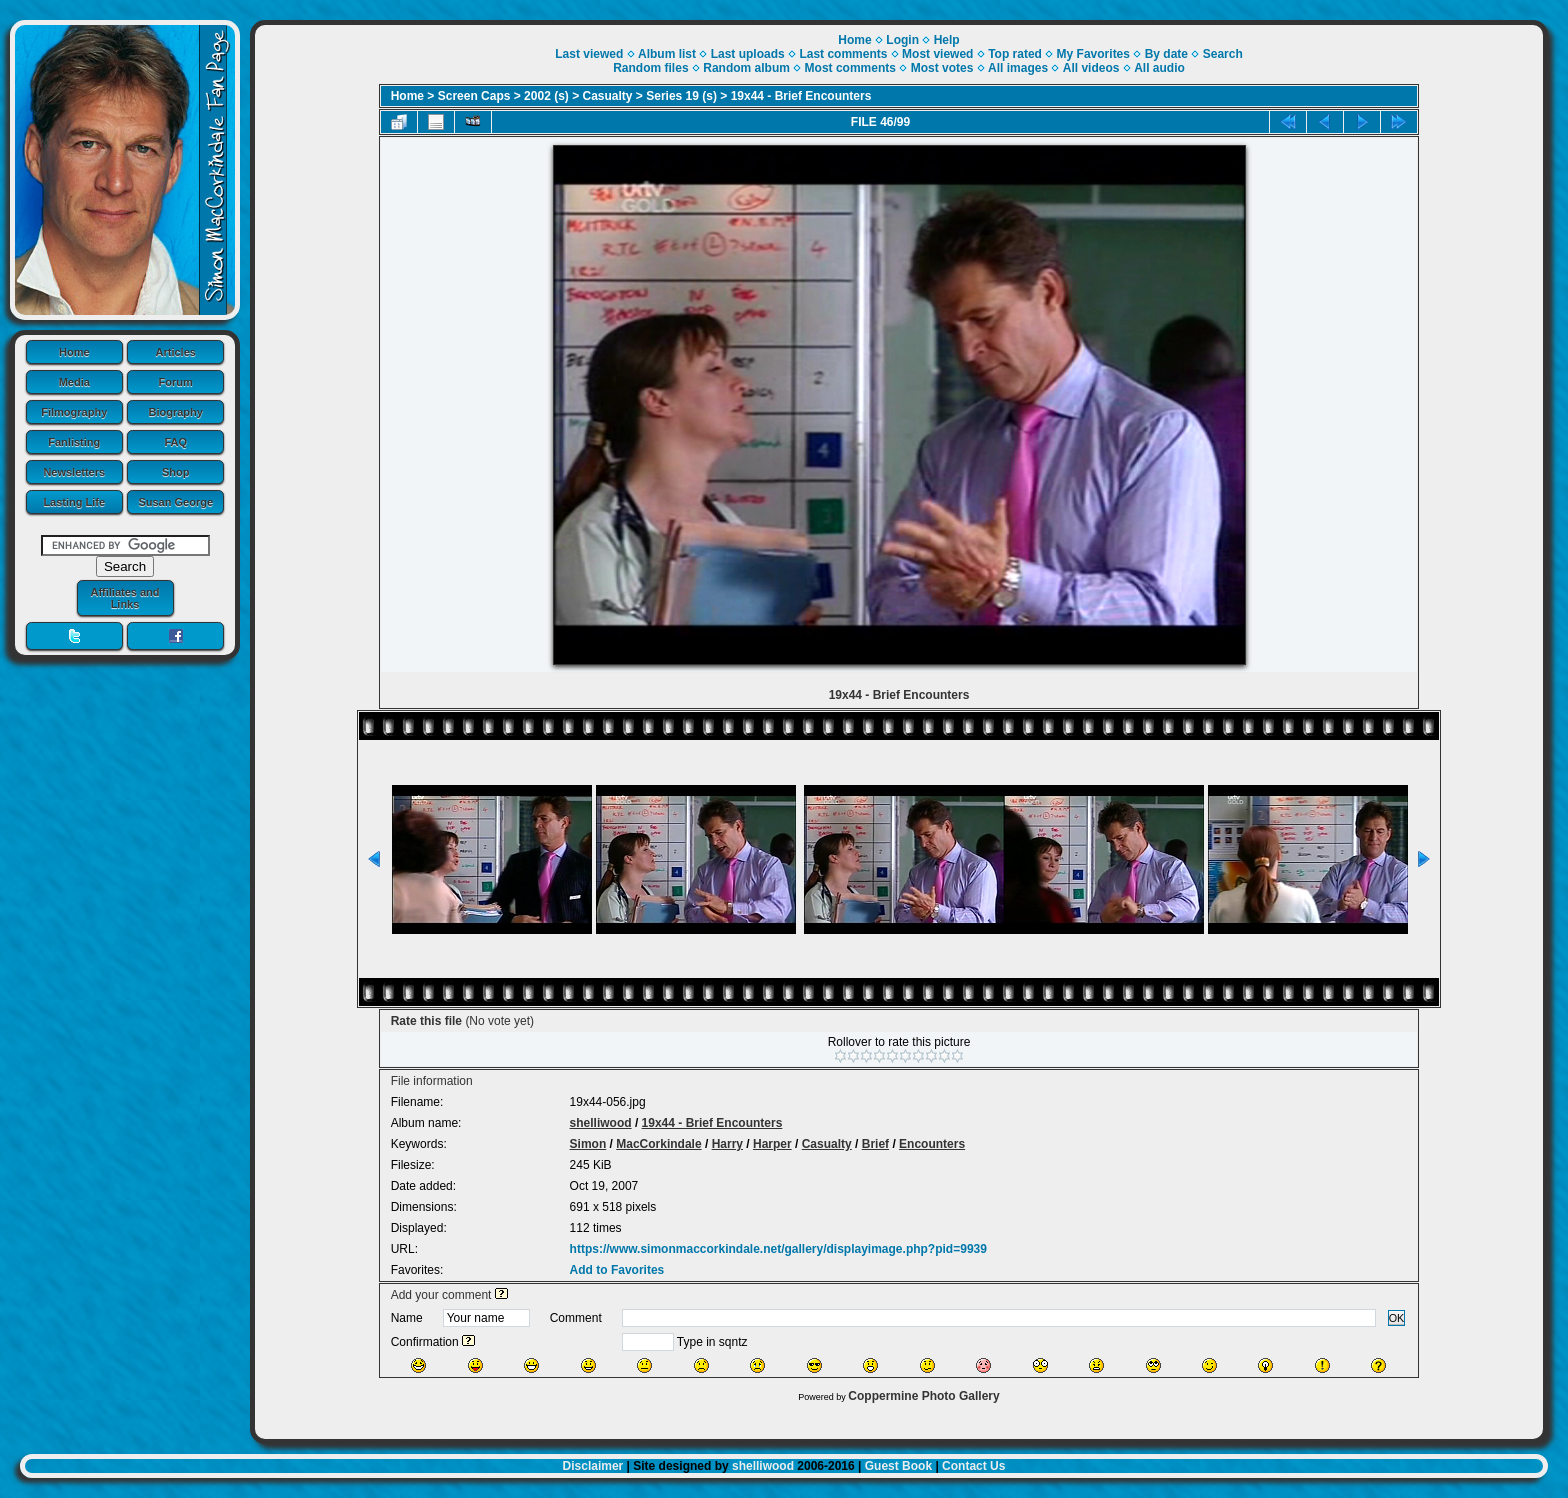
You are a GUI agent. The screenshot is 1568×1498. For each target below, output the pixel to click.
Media (74, 382)
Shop (176, 472)
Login (902, 40)
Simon (588, 1144)
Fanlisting (74, 442)
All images (1018, 68)
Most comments (850, 68)
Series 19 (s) (681, 96)
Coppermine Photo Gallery (923, 1396)
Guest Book (898, 1466)
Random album (746, 68)
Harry (727, 1144)
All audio (1159, 68)
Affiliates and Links (124, 598)
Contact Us (973, 1466)
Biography (176, 412)
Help (947, 40)
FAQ (175, 442)
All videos (1091, 68)
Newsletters (74, 472)
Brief (875, 1144)
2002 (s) (546, 96)
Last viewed (589, 54)
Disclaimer (593, 1466)
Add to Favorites (617, 1270)
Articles (176, 352)
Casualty (608, 96)
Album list (667, 54)
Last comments (843, 54)
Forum (176, 382)
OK (1397, 1318)
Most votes (942, 68)
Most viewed (937, 54)
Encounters (932, 1144)
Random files (650, 68)
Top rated (1015, 54)
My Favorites (1093, 54)
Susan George (175, 502)
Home (74, 352)
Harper (772, 1144)
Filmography (74, 412)
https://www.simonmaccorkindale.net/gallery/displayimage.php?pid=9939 (778, 1249)
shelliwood (601, 1123)
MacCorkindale (658, 1144)
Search (1223, 54)
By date (1166, 54)
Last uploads (748, 54)
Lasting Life (74, 502)
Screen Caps (474, 96)
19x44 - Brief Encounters (801, 96)
